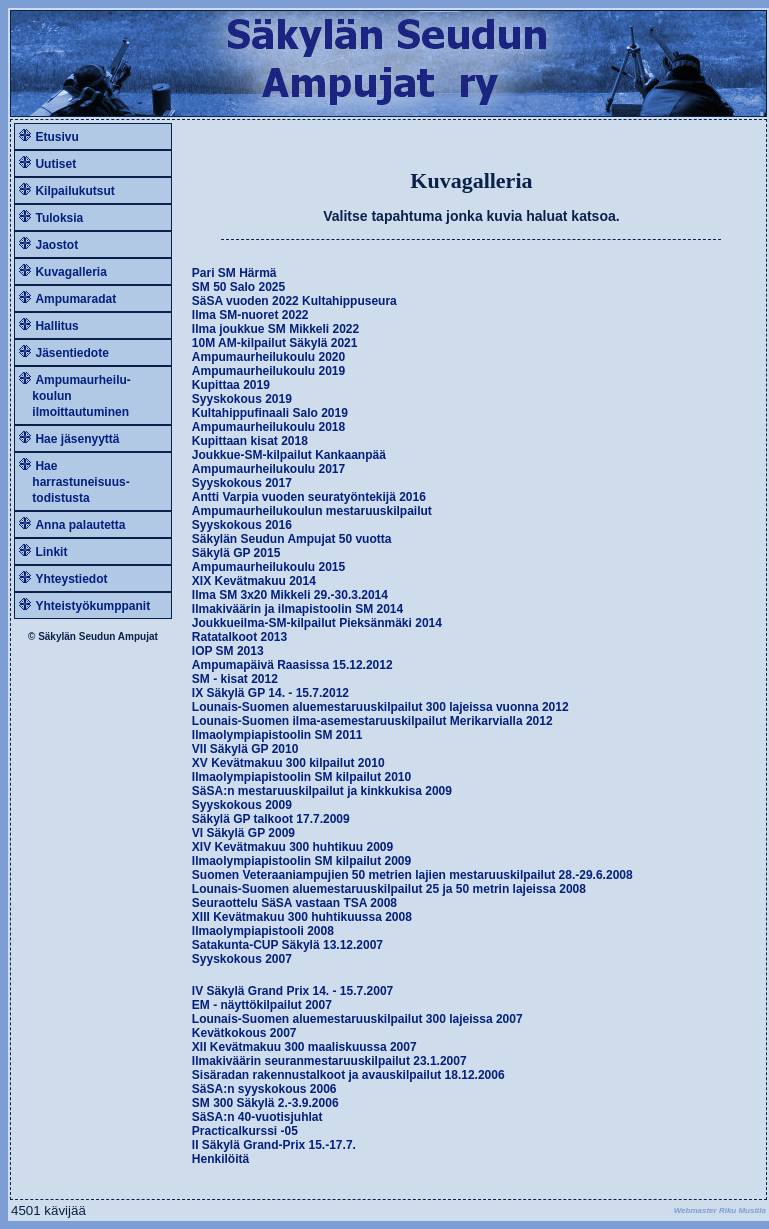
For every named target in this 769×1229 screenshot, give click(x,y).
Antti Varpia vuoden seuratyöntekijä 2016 (309, 497)
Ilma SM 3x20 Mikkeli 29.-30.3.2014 (290, 595)
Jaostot (56, 245)
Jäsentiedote (71, 353)
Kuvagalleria (70, 272)
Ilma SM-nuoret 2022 (250, 315)
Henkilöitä (220, 1159)
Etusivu (56, 137)
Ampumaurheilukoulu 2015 (268, 567)
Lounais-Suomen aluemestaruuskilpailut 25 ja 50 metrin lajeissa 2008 (389, 889)
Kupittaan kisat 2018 (250, 441)
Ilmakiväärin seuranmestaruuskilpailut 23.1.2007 (329, 1061)
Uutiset (55, 164)
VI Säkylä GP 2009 (243, 833)
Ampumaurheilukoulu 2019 (268, 371)
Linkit (51, 552)
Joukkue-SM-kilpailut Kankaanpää (289, 455)
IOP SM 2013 (228, 651)
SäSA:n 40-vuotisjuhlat (257, 1117)
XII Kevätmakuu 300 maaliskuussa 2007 (304, 1047)
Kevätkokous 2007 (244, 1033)
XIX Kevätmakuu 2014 (254, 581)
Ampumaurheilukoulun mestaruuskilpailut (312, 511)
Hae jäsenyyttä (77, 439)
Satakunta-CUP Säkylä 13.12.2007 (287, 945)
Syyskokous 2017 (242, 483)
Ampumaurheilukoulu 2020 (268, 357)
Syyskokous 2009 (242, 805)
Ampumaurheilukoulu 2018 (268, 427)
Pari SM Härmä (234, 273)
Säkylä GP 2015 (236, 553)
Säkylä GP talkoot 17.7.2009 (271, 819)
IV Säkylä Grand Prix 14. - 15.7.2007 (292, 991)
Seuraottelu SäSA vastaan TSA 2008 (294, 903)
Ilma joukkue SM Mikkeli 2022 (275, 329)
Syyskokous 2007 (242, 959)
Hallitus (56, 326)
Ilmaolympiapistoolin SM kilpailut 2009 (301, 861)
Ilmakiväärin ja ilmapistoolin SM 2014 (297, 609)
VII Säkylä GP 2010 (245, 749)
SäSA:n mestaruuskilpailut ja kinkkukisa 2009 (322, 791)
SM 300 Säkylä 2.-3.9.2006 (265, 1103)
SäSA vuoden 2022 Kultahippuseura (294, 301)
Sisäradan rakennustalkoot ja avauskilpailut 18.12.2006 (348, 1075)
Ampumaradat (75, 299)
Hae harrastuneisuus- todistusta (74, 482)
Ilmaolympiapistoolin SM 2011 (277, 735)
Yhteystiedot (71, 579)
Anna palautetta (80, 525)
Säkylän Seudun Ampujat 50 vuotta (292, 539)
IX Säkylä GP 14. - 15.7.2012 (270, 693)
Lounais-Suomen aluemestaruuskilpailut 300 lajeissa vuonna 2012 (380, 707)
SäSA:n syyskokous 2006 (264, 1089)
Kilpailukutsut (74, 191)
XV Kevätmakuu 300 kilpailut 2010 (288, 763)
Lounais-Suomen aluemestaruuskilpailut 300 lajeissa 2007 (357, 1019)
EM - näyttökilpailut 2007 (262, 1005)
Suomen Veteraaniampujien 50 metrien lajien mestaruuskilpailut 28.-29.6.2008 (412, 875)
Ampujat (138, 636)
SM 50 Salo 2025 (238, 287)
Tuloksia (59, 218)
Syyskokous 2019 (242, 399)
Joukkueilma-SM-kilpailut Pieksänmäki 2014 (317, 623)
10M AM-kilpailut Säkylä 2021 (275, 343)
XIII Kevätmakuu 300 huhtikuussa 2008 (302, 917)
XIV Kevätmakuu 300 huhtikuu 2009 (292, 847)
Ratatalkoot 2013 (239, 637)
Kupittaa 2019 (231, 385)
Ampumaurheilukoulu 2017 (268, 469)
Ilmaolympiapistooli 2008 (263, 931)
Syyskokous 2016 (242, 525)
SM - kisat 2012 (235, 679)
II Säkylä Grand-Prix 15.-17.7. (274, 1145)
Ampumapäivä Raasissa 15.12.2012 (292, 665)
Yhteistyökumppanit (92, 606)
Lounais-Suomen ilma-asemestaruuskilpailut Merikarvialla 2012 (372, 721)
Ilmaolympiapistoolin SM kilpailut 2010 (301, 777)
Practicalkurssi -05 (245, 1131)
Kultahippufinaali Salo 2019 (270, 413)
